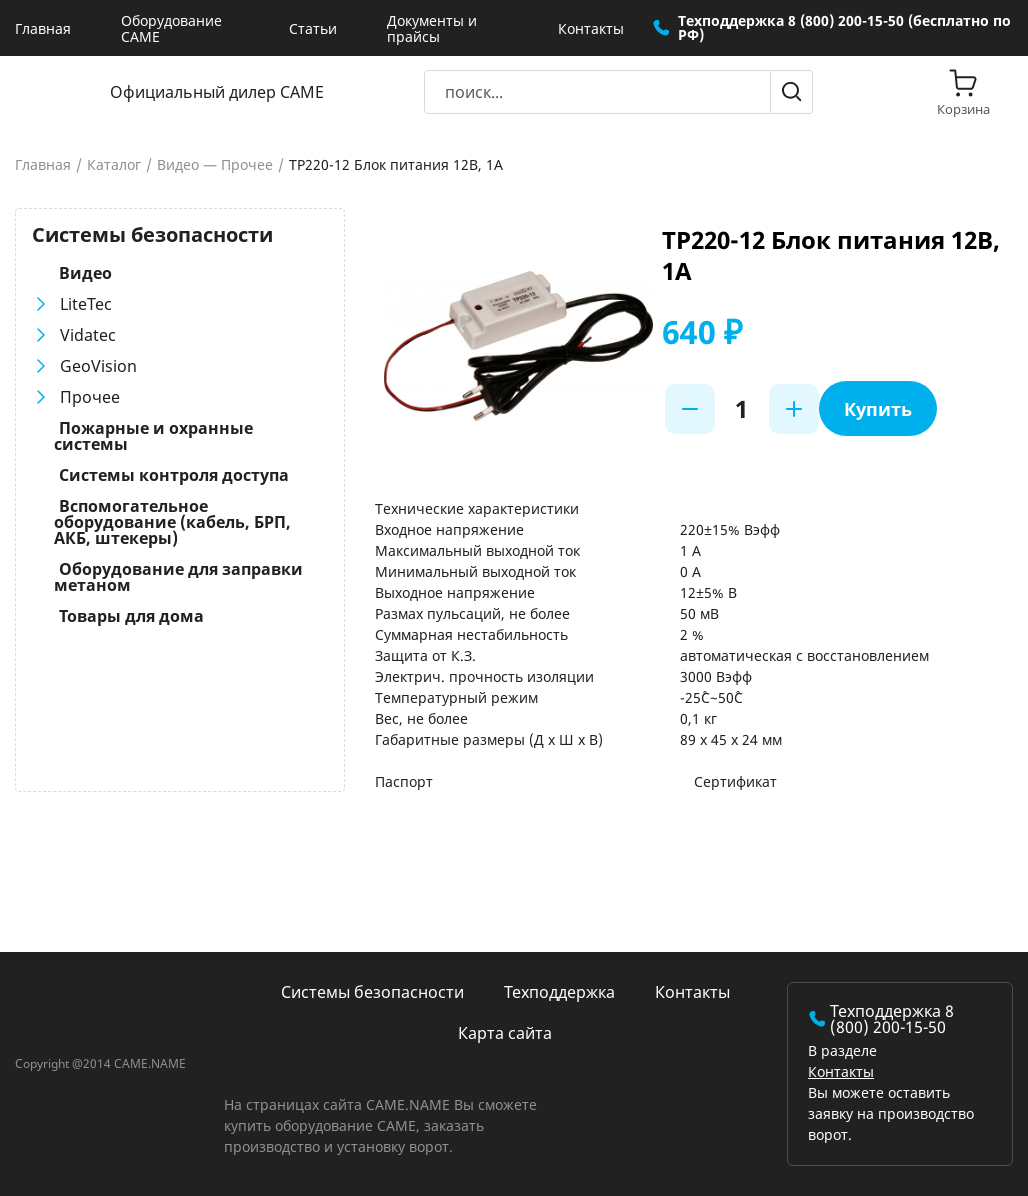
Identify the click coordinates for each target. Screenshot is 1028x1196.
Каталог (114, 165)
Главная (43, 28)
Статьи (313, 28)
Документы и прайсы (432, 28)
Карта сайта (505, 1033)
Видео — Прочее (215, 165)
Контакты (591, 28)
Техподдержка (559, 992)
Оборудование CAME (171, 28)
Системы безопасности (372, 992)
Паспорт (404, 781)
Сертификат (735, 781)
